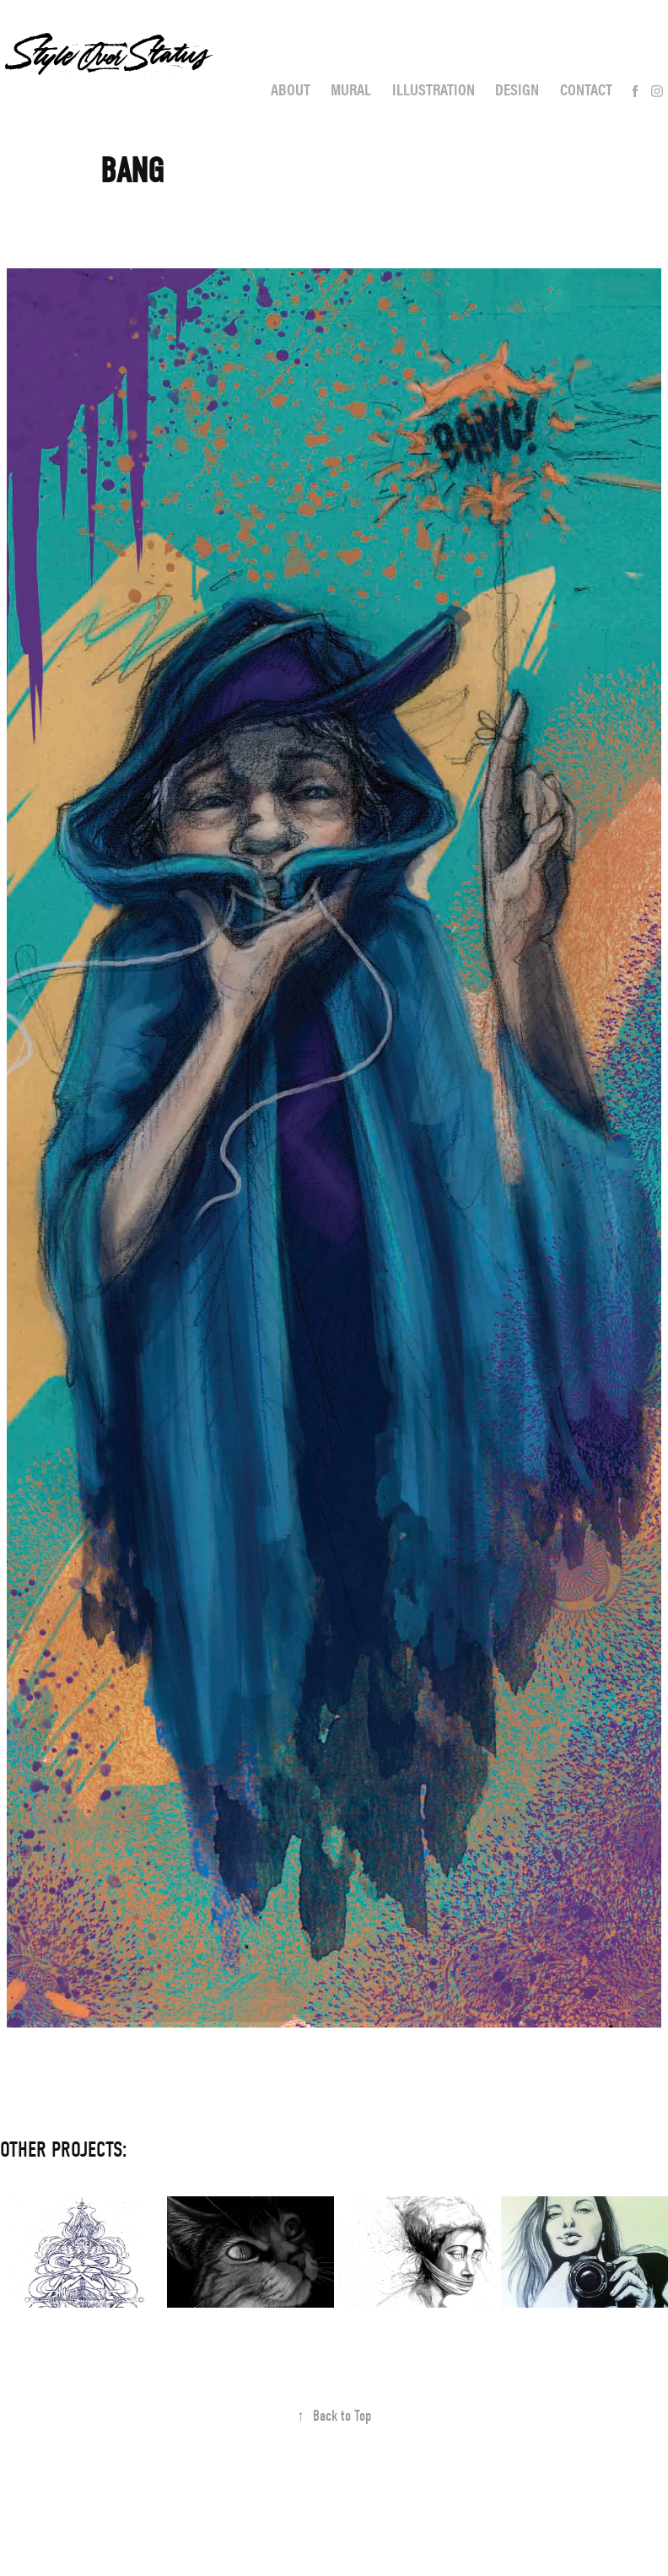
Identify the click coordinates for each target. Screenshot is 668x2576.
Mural (351, 89)
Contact (586, 89)
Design (517, 89)
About (290, 89)
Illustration (433, 89)
